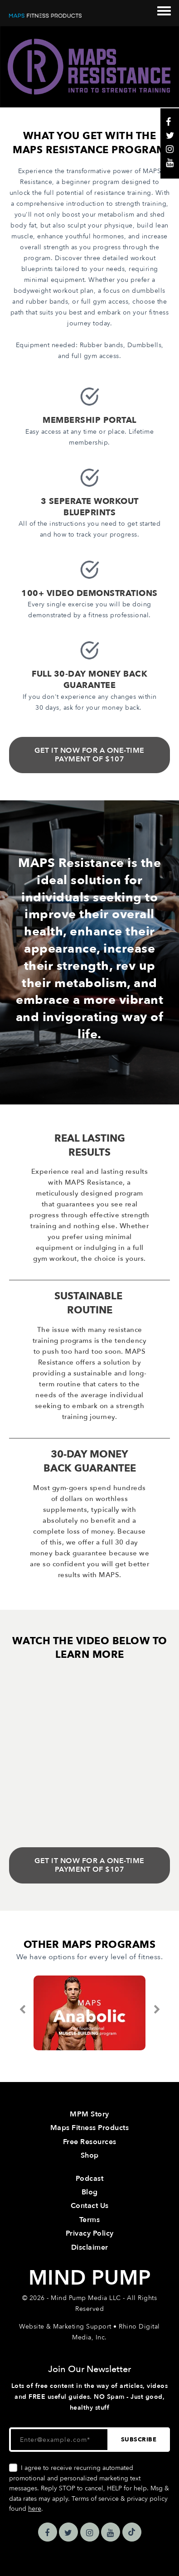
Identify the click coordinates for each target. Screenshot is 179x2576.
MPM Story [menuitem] (89, 2114)
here (34, 2508)
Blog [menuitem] (90, 2192)
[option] (89, 2013)
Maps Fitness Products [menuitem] (89, 2128)
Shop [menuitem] (90, 2155)
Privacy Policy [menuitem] (90, 2233)
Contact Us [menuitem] (90, 2206)
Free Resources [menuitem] (89, 2142)
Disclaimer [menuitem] (89, 2247)
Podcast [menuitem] (90, 2179)
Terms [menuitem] (89, 2220)
